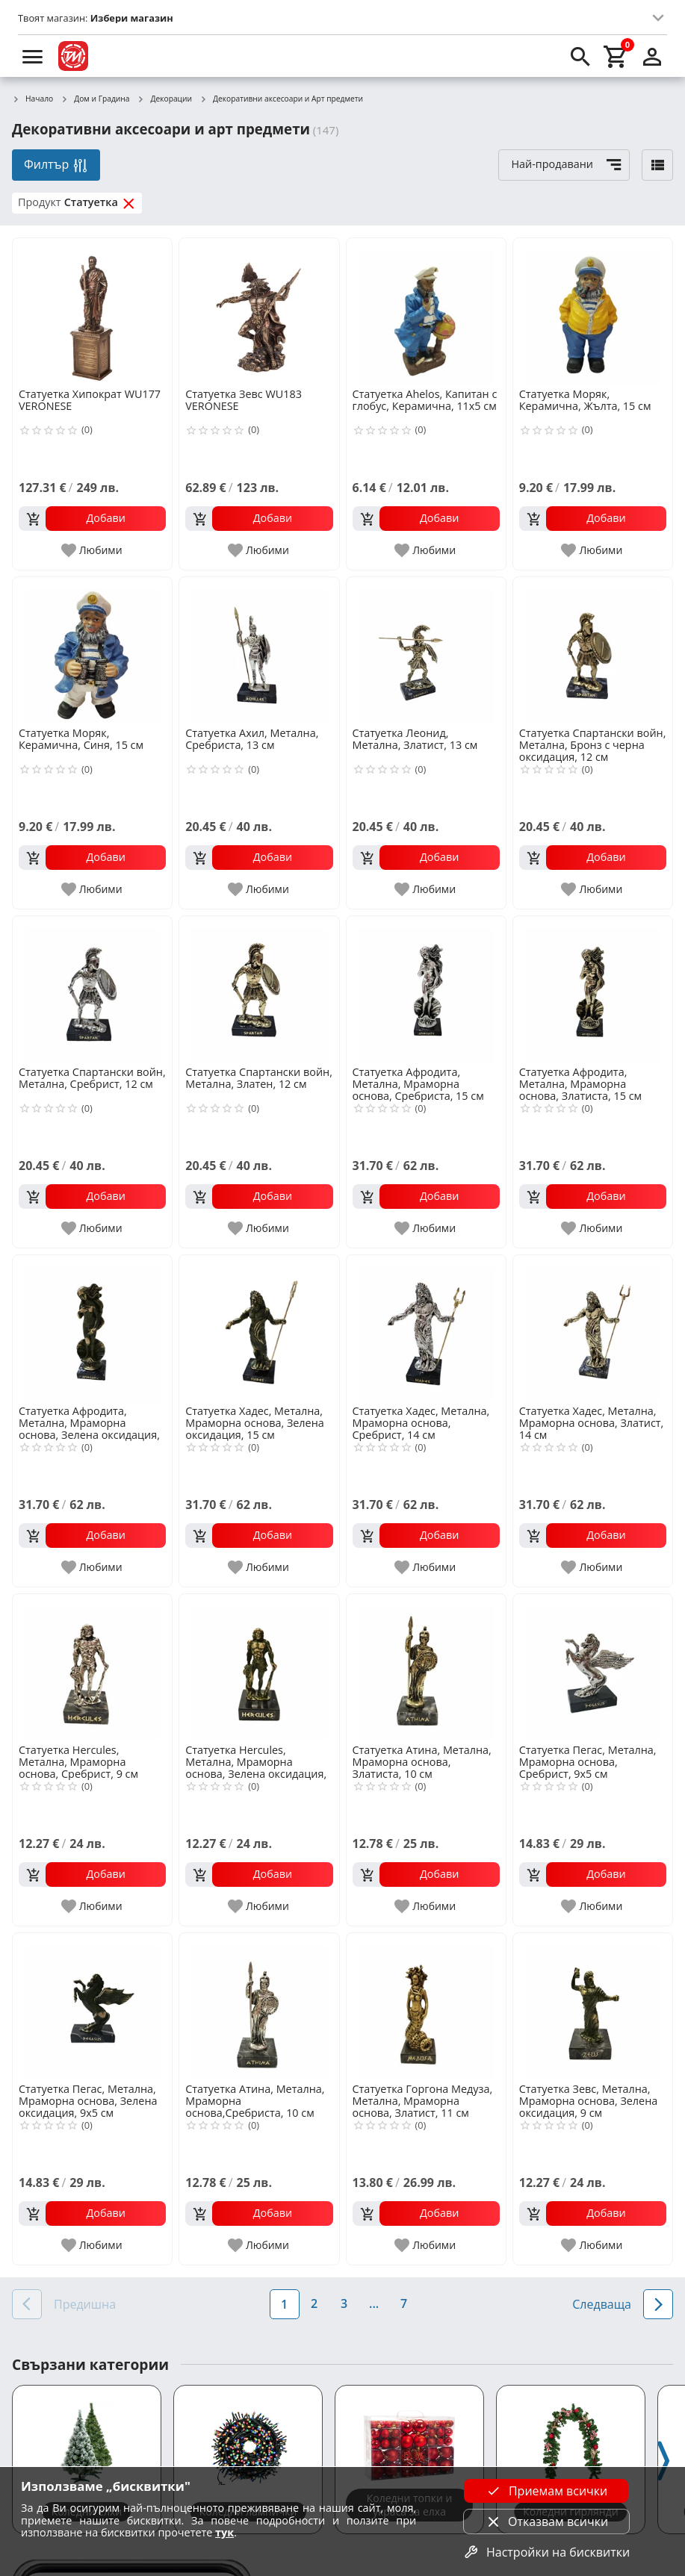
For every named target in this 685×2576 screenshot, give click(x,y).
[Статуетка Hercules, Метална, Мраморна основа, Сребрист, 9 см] (92, 1667)
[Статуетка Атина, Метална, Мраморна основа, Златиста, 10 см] (426, 1667)
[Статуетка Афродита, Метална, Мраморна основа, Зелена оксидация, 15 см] (92, 1328)
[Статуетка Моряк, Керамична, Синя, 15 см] (92, 650)
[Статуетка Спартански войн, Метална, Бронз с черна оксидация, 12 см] (592, 650)
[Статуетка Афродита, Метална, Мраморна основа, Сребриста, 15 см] (426, 989)
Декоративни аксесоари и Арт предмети (281, 99)
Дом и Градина (95, 99)
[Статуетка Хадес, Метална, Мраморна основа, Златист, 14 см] (592, 1328)
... (374, 2303)
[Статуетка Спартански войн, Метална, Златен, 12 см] (258, 989)
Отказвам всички (546, 2521)
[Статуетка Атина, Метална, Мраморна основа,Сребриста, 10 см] (258, 2006)
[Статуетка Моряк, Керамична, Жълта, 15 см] (592, 311)
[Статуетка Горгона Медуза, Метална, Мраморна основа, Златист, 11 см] (426, 2006)
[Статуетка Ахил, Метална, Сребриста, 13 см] (258, 650)
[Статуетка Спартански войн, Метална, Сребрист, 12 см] (92, 989)
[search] (580, 56)
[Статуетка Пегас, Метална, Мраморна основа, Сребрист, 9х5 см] (592, 1667)
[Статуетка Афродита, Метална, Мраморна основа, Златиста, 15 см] (592, 989)
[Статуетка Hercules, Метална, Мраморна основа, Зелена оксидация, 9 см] (258, 1667)
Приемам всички (546, 2491)
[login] (652, 56)
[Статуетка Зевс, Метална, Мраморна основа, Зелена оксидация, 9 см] (592, 2006)
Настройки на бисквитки (546, 2552)
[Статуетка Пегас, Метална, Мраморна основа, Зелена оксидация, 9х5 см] (92, 2006)
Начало (32, 99)
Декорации (165, 99)
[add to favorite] (92, 550)
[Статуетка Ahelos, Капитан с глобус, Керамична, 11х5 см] (426, 311)
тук (224, 2532)
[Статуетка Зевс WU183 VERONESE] (258, 311)
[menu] (33, 56)
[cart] (616, 56)
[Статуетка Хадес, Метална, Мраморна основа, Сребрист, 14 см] (426, 1328)
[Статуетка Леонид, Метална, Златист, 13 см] (426, 650)
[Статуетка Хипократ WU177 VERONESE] (92, 311)
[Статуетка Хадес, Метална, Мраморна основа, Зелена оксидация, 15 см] (258, 1328)
